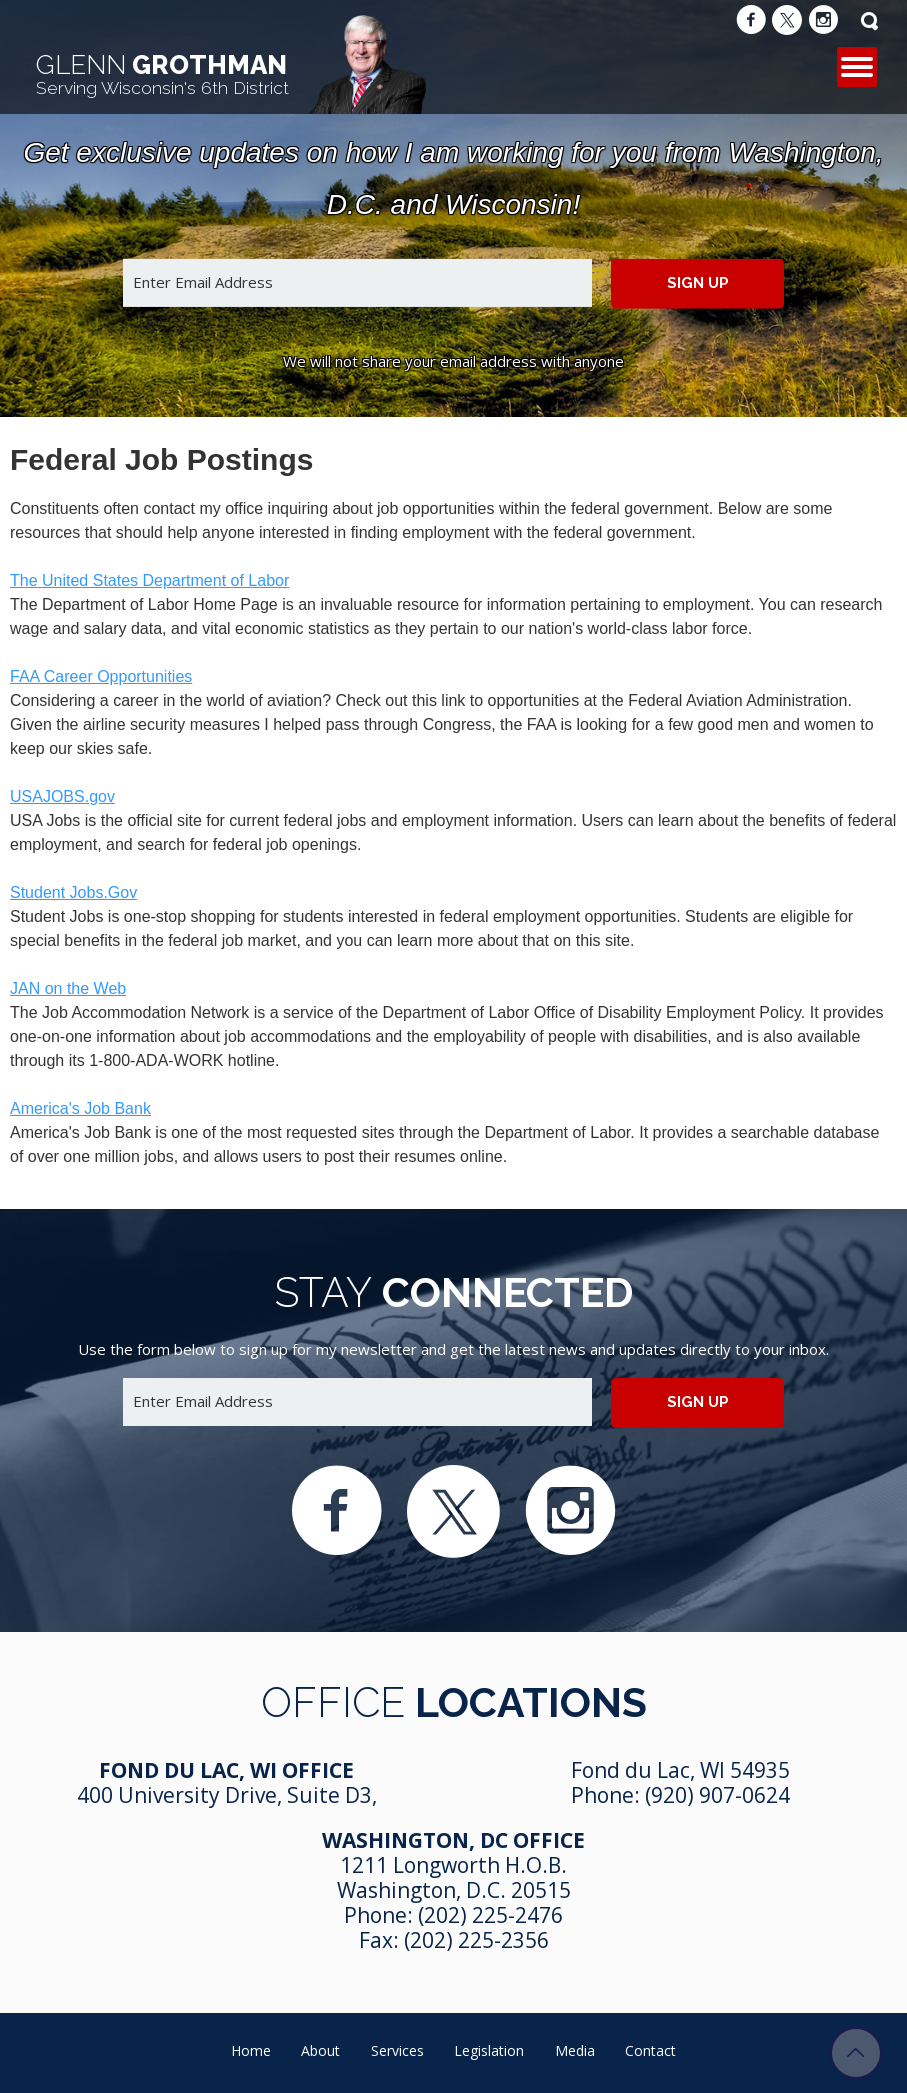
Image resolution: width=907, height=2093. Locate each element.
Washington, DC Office (453, 1840)
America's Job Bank (80, 1108)
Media (575, 2050)
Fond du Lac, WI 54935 (680, 1770)
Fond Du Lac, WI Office (226, 1770)
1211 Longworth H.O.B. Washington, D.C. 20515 (454, 1877)
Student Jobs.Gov (73, 892)
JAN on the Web (68, 988)
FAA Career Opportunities (101, 676)
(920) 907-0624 (717, 1795)
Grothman (162, 74)
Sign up (698, 283)
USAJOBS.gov (62, 796)
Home (251, 2050)
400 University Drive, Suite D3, (227, 1795)
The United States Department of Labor (149, 580)
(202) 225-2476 (490, 1915)
